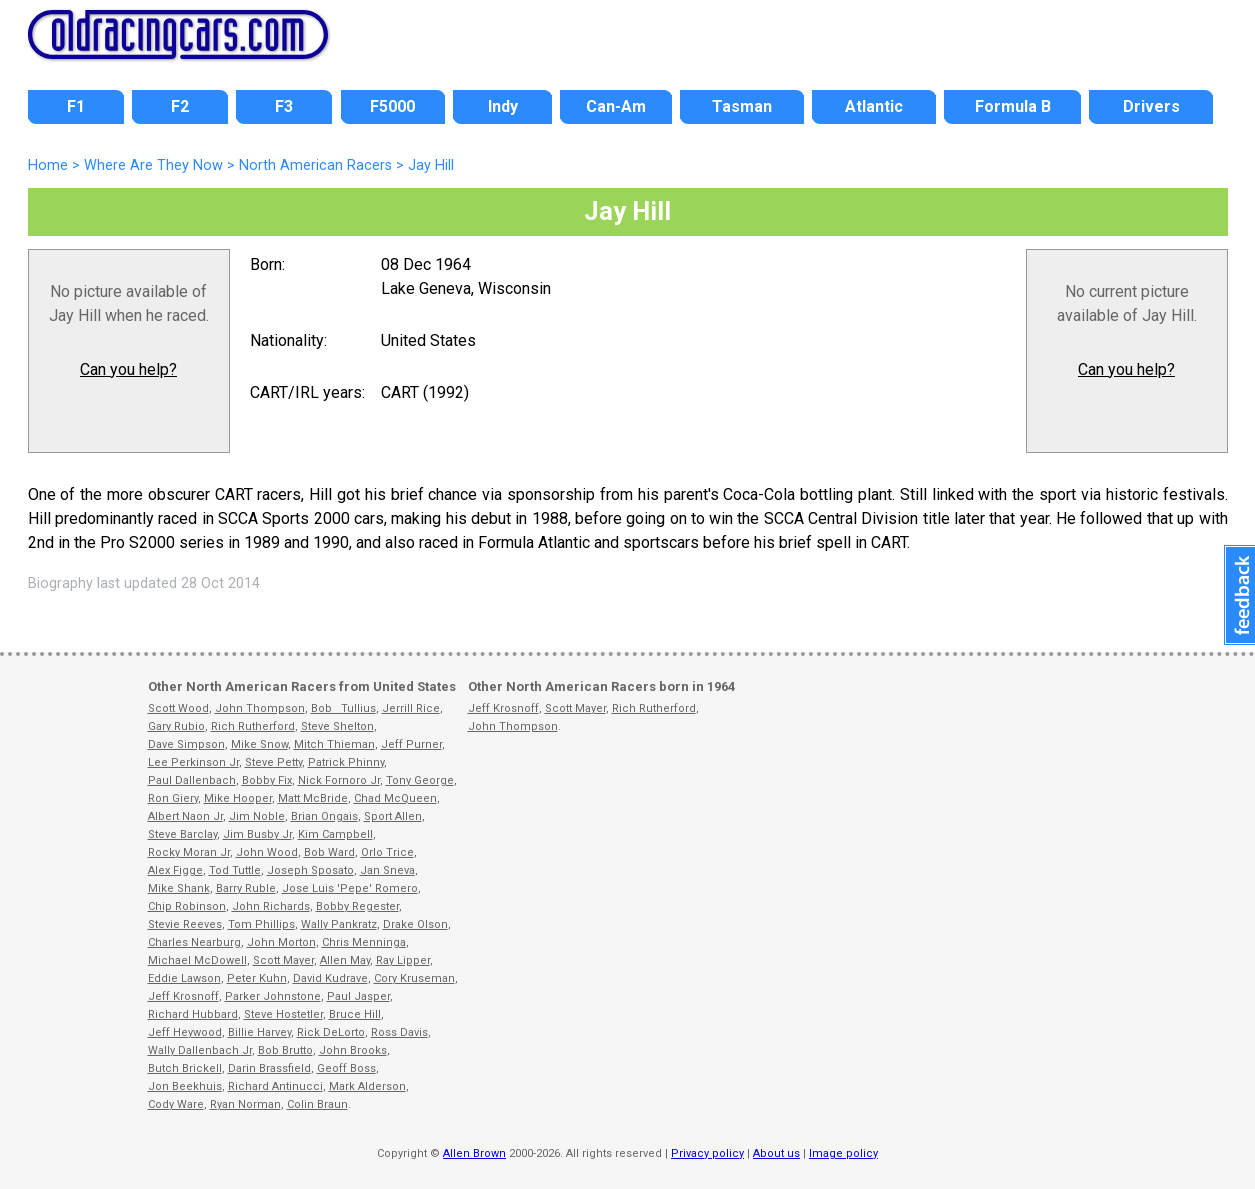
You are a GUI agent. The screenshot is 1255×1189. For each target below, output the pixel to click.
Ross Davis (399, 1032)
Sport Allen (393, 816)
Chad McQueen (395, 798)
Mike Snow (259, 744)
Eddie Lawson (184, 978)
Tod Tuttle (235, 870)
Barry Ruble (246, 888)
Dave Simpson (186, 744)
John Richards (271, 906)
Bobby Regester (357, 906)
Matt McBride (313, 798)
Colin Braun (317, 1104)
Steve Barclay (182, 834)
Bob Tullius (343, 708)
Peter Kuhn (257, 978)
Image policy (843, 1153)
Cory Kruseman (414, 978)
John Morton (281, 942)
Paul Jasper (358, 996)
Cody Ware (176, 1104)
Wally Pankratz (339, 924)
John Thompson (260, 708)
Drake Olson (415, 924)
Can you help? (128, 369)
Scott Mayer (283, 960)
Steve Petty (273, 762)
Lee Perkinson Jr (193, 762)
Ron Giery (173, 798)
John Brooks (353, 1050)
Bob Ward (329, 852)
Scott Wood (178, 708)
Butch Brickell (185, 1068)
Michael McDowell (197, 960)
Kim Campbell (335, 834)
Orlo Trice (387, 852)
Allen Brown (474, 1153)
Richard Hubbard (193, 1014)
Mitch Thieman (334, 744)
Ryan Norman (245, 1104)
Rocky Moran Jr (189, 852)
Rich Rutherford (253, 726)
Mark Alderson (367, 1086)
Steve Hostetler (283, 1014)
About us (776, 1153)
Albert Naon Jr (185, 816)
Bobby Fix (267, 780)
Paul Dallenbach (192, 780)
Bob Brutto (285, 1050)
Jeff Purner (411, 744)
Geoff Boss (346, 1068)
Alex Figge (175, 870)
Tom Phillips (261, 924)
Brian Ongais (324, 816)
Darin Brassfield (269, 1068)
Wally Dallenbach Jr (200, 1050)
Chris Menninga (364, 942)
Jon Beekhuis (185, 1086)
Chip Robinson (187, 906)
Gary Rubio (176, 726)
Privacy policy (707, 1153)
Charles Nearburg (194, 942)
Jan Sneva (387, 870)
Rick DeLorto (331, 1032)
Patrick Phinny (346, 762)
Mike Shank (179, 888)
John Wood (267, 852)
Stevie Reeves (185, 924)
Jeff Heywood (185, 1032)
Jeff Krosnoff (183, 996)
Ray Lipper (403, 960)
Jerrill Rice (411, 708)
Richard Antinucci (275, 1086)
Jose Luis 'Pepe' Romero (350, 888)
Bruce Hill (355, 1014)
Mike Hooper (238, 798)
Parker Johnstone (273, 996)
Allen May (345, 960)
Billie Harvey (259, 1032)
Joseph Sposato (310, 870)
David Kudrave (330, 978)
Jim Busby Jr (257, 834)
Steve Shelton (337, 726)
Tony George (420, 780)
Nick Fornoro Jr (339, 780)
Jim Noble (257, 816)
